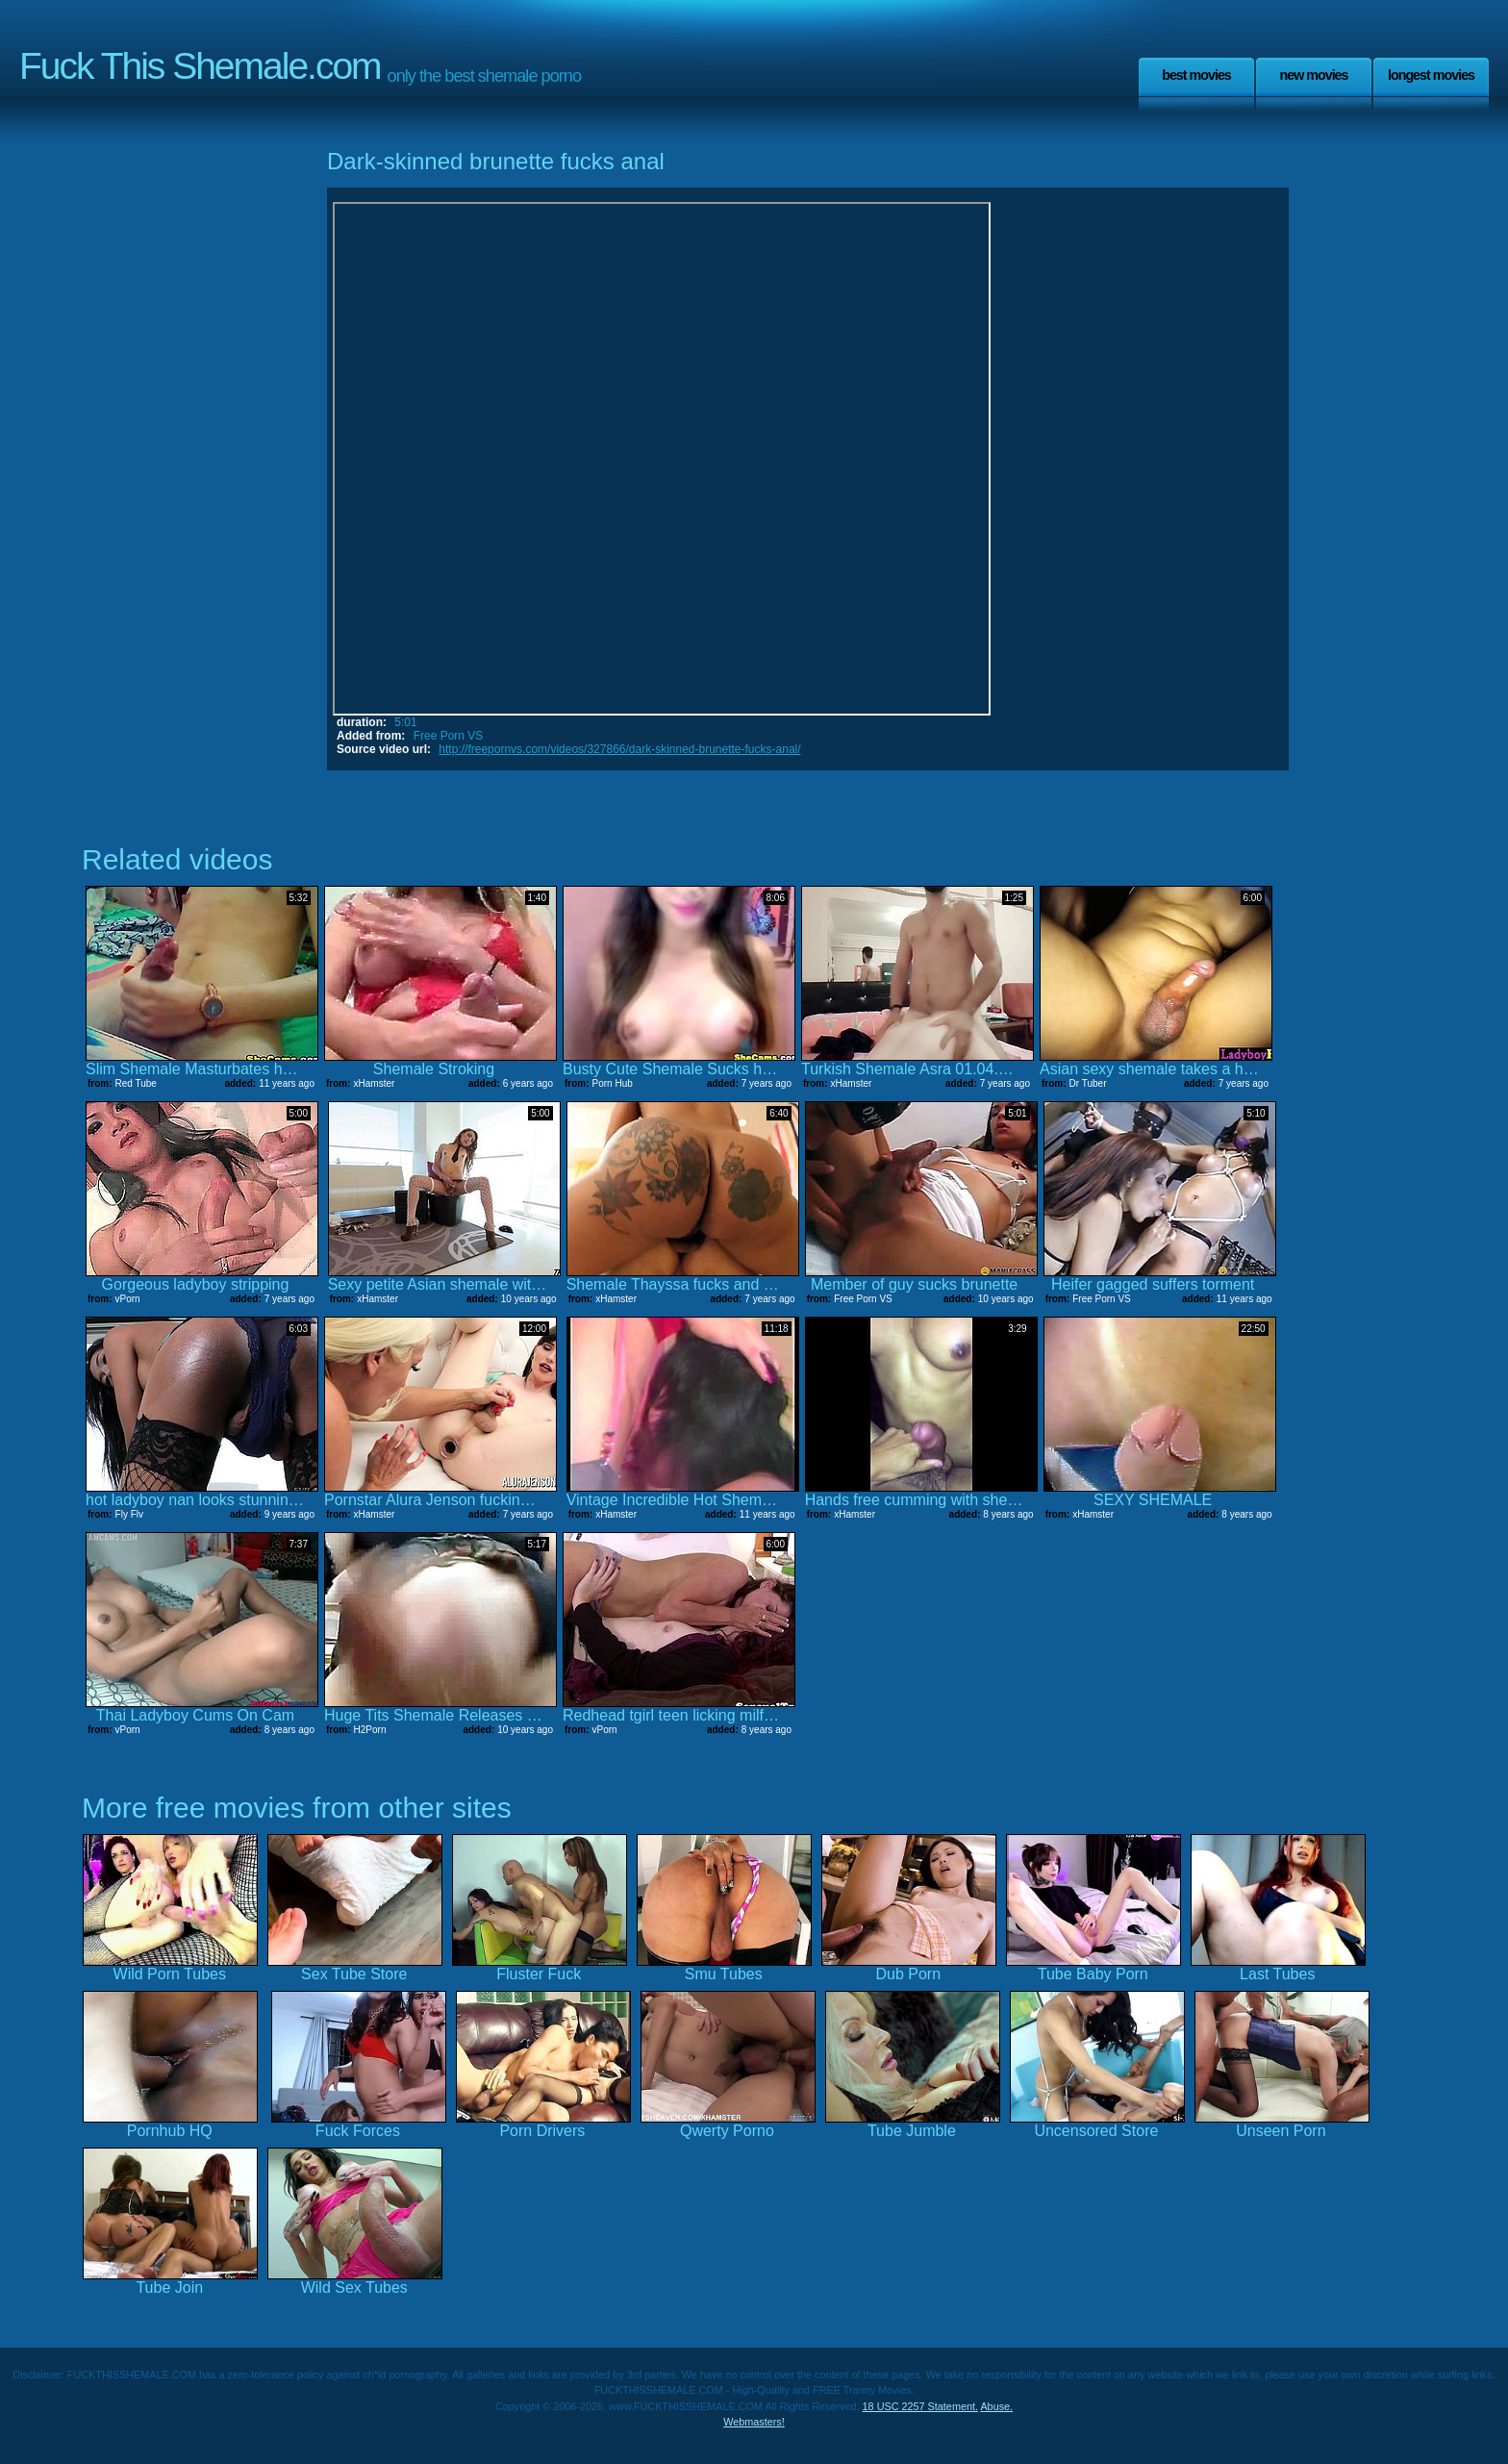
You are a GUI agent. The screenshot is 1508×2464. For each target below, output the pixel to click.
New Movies (1313, 75)
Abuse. (996, 2406)
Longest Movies (1431, 75)
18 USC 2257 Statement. (920, 2406)
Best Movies (1196, 75)
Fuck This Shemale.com (200, 66)
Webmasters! (754, 2421)
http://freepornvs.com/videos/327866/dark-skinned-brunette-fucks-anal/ (619, 749)
